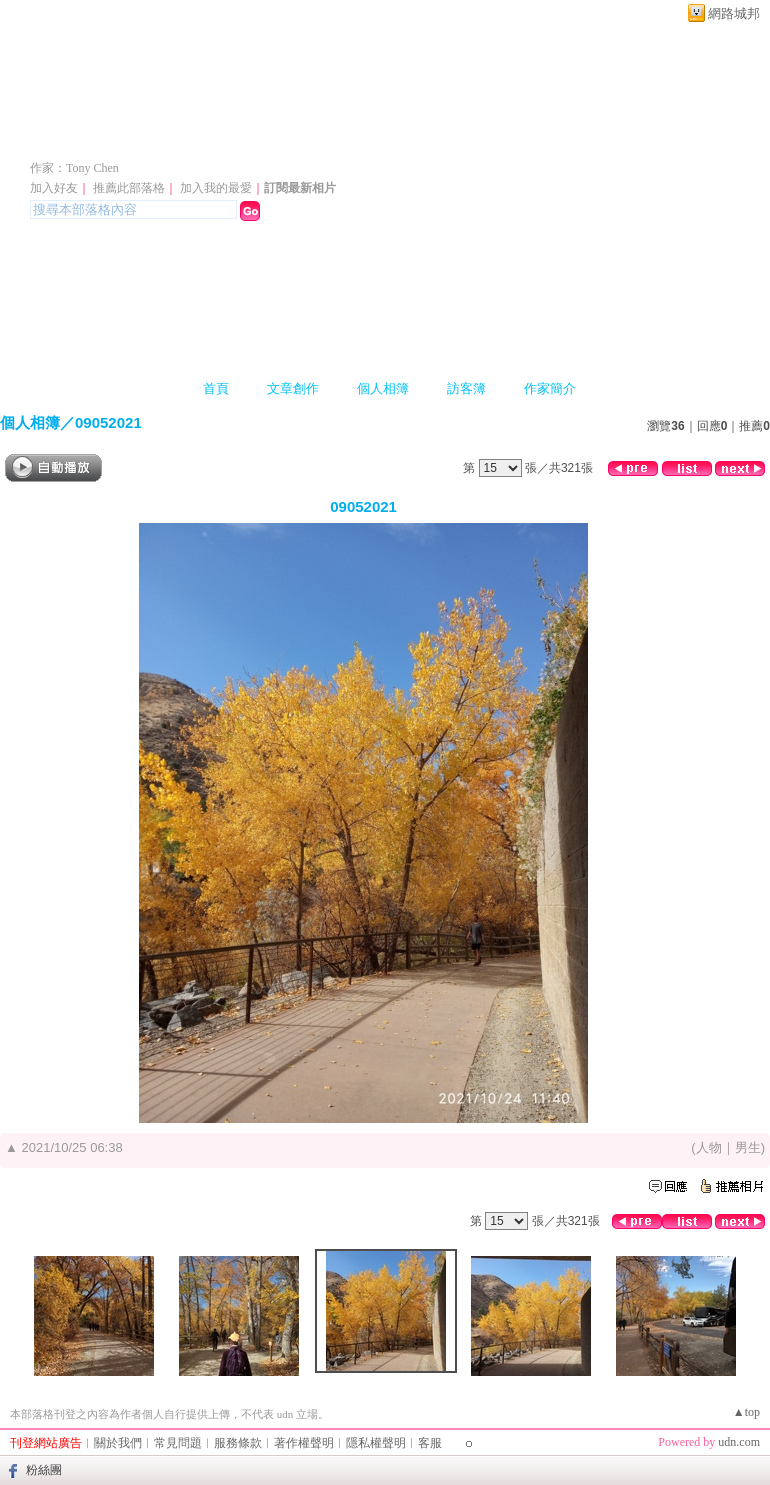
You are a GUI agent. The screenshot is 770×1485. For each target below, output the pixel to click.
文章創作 (293, 388)
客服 (430, 1443)
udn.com (739, 1442)
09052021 (108, 422)
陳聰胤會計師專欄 (142, 138)
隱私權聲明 (376, 1443)
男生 (748, 1147)
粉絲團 (44, 1470)
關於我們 (118, 1443)
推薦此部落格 (129, 188)
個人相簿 (383, 388)
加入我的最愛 (216, 188)
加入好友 (54, 188)
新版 (338, 138)
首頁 (216, 388)
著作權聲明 (304, 1443)
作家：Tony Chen (74, 168)
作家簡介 (550, 388)
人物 (709, 1147)
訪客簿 (466, 388)
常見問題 (178, 1443)
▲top (746, 1412)
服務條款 (238, 1443)
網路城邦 (734, 13)
